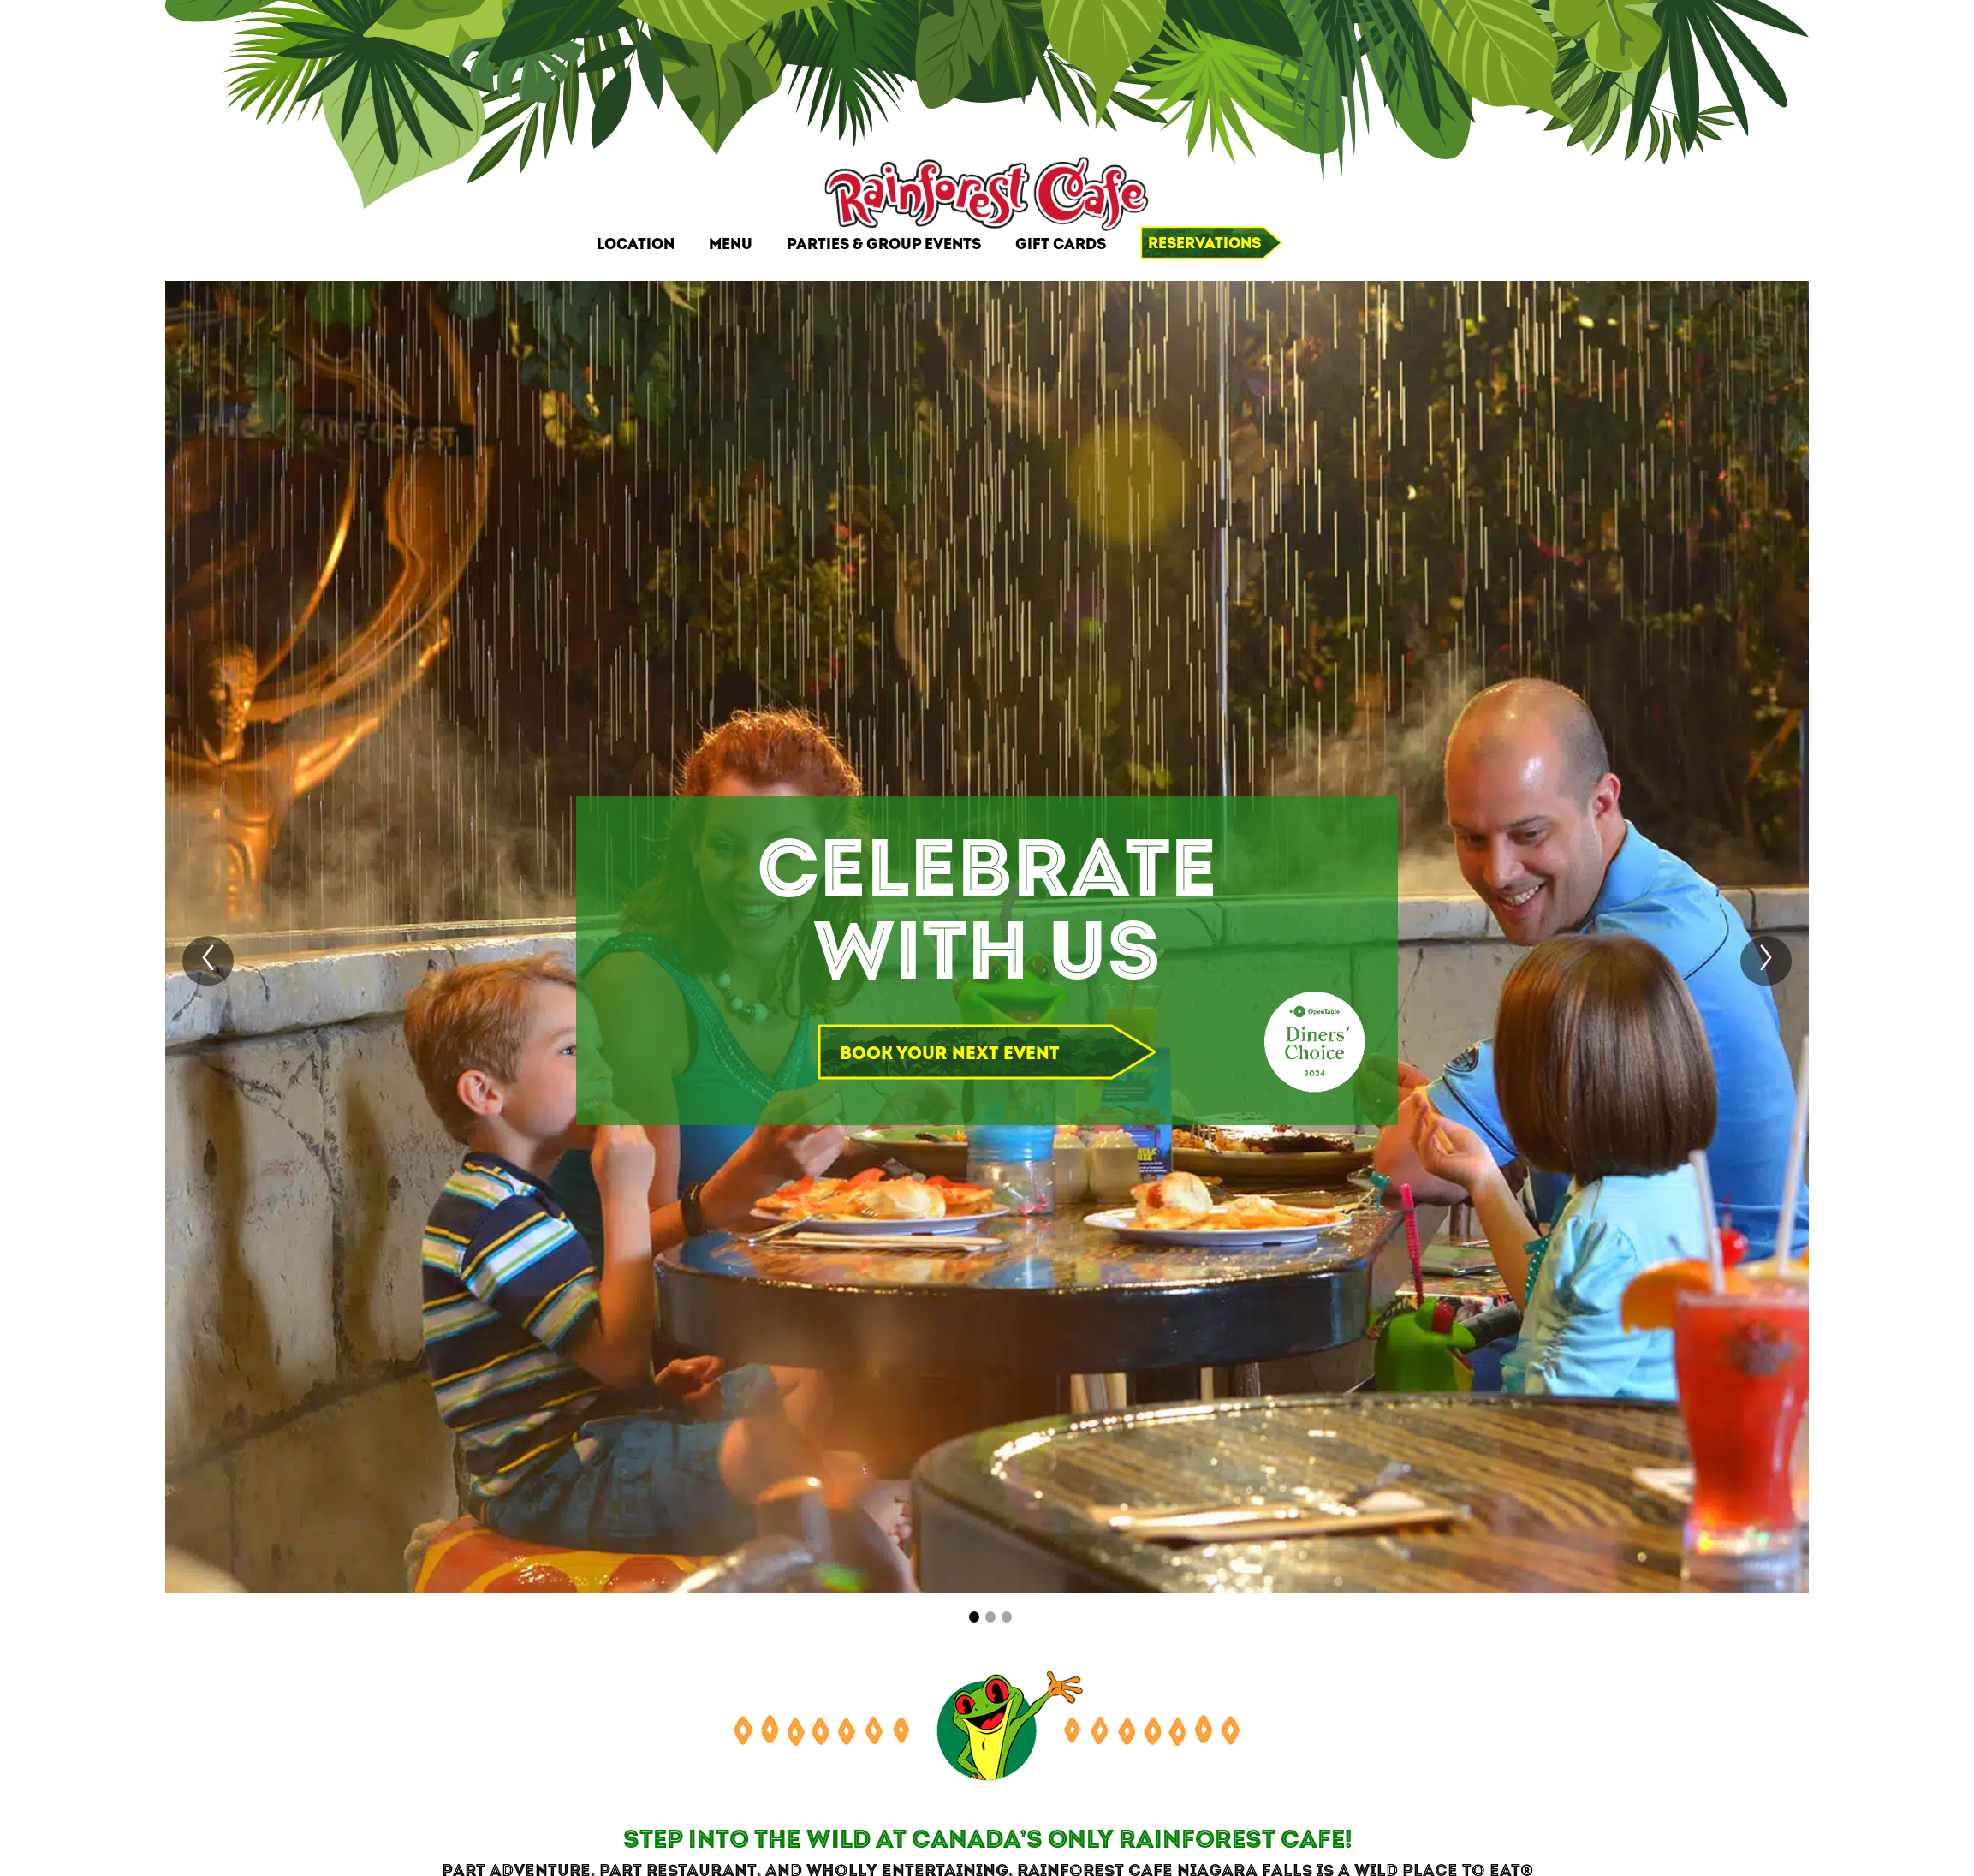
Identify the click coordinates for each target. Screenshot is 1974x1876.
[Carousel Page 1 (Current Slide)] (974, 1617)
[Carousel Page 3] (1007, 1617)
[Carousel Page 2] (990, 1617)
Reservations (1204, 244)
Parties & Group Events (884, 244)
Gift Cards (1060, 244)
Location (636, 244)
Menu (730, 244)
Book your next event (950, 1054)
